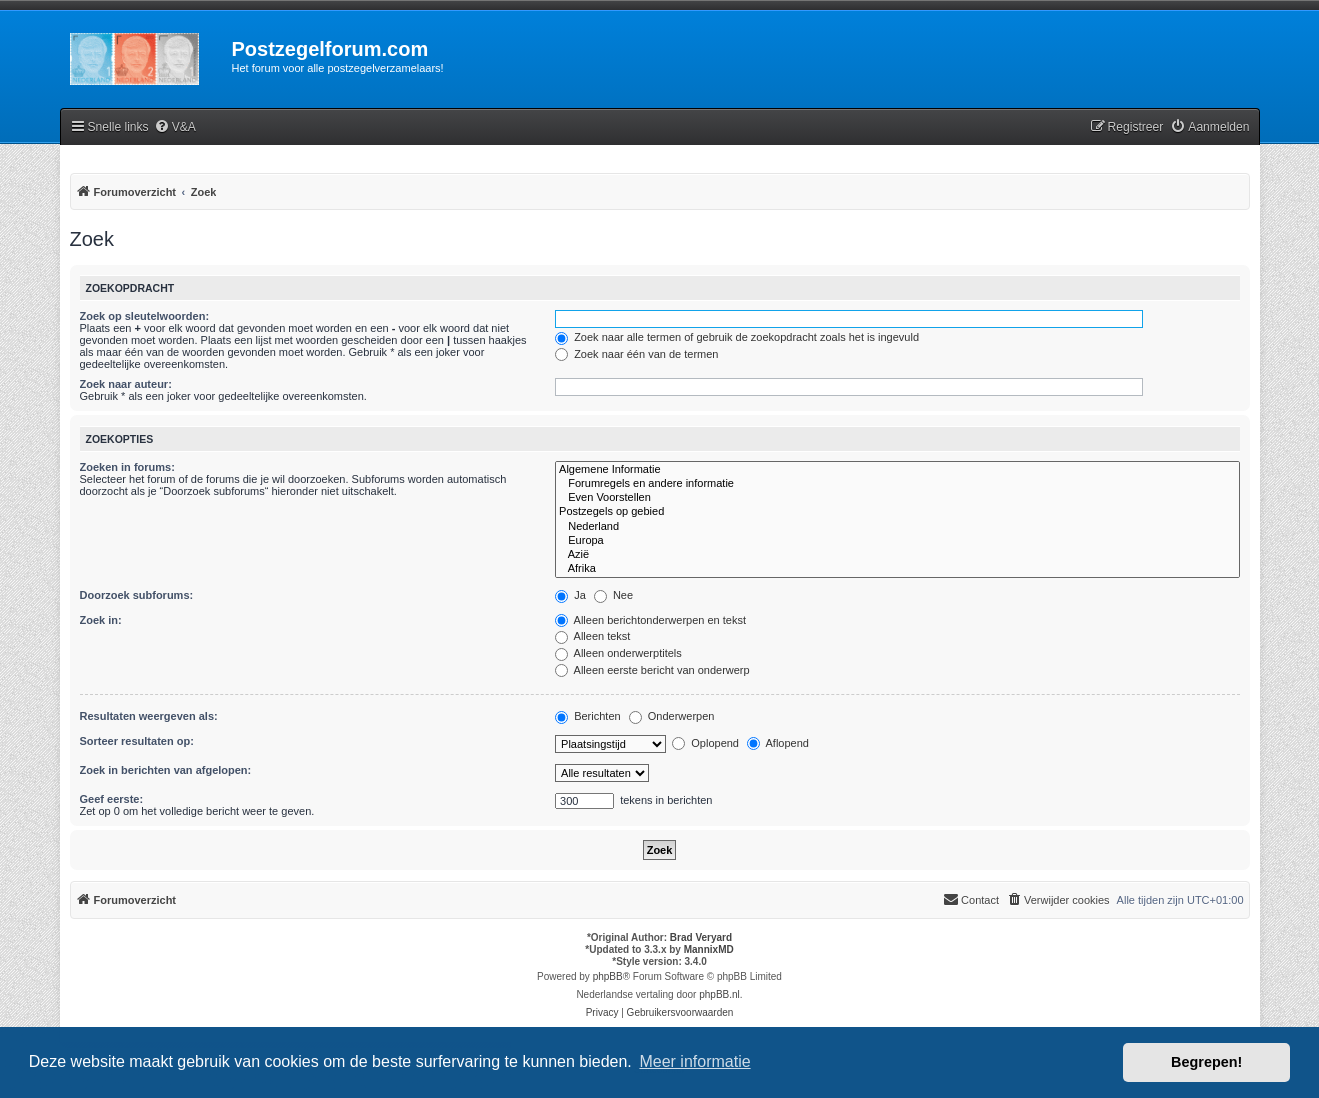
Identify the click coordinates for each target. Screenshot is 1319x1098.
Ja (570, 595)
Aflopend (778, 743)
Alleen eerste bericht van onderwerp (652, 670)
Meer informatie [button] (694, 1061)
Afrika (897, 569)
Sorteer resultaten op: (137, 741)
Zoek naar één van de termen (636, 354)
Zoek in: (101, 620)
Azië (897, 555)
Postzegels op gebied (897, 512)
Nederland (897, 527)
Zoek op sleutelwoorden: (145, 316)
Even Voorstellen (897, 498)
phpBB (608, 976)
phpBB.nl (719, 994)
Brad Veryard (701, 937)
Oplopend (705, 743)
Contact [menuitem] (971, 899)
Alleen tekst (592, 636)
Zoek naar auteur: (126, 384)
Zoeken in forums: (127, 467)
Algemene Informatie (897, 470)
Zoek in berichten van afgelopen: (166, 770)
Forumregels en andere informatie (897, 484)
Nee (613, 595)
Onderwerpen (672, 716)
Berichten (588, 716)
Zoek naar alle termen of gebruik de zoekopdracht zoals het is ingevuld (737, 337)
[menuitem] (175, 127)
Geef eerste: (112, 799)
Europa (897, 541)
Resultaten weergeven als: (149, 716)
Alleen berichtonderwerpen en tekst (650, 620)
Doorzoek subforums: (137, 595)
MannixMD (709, 949)
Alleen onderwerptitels (618, 653)
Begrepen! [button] (1206, 1062)
